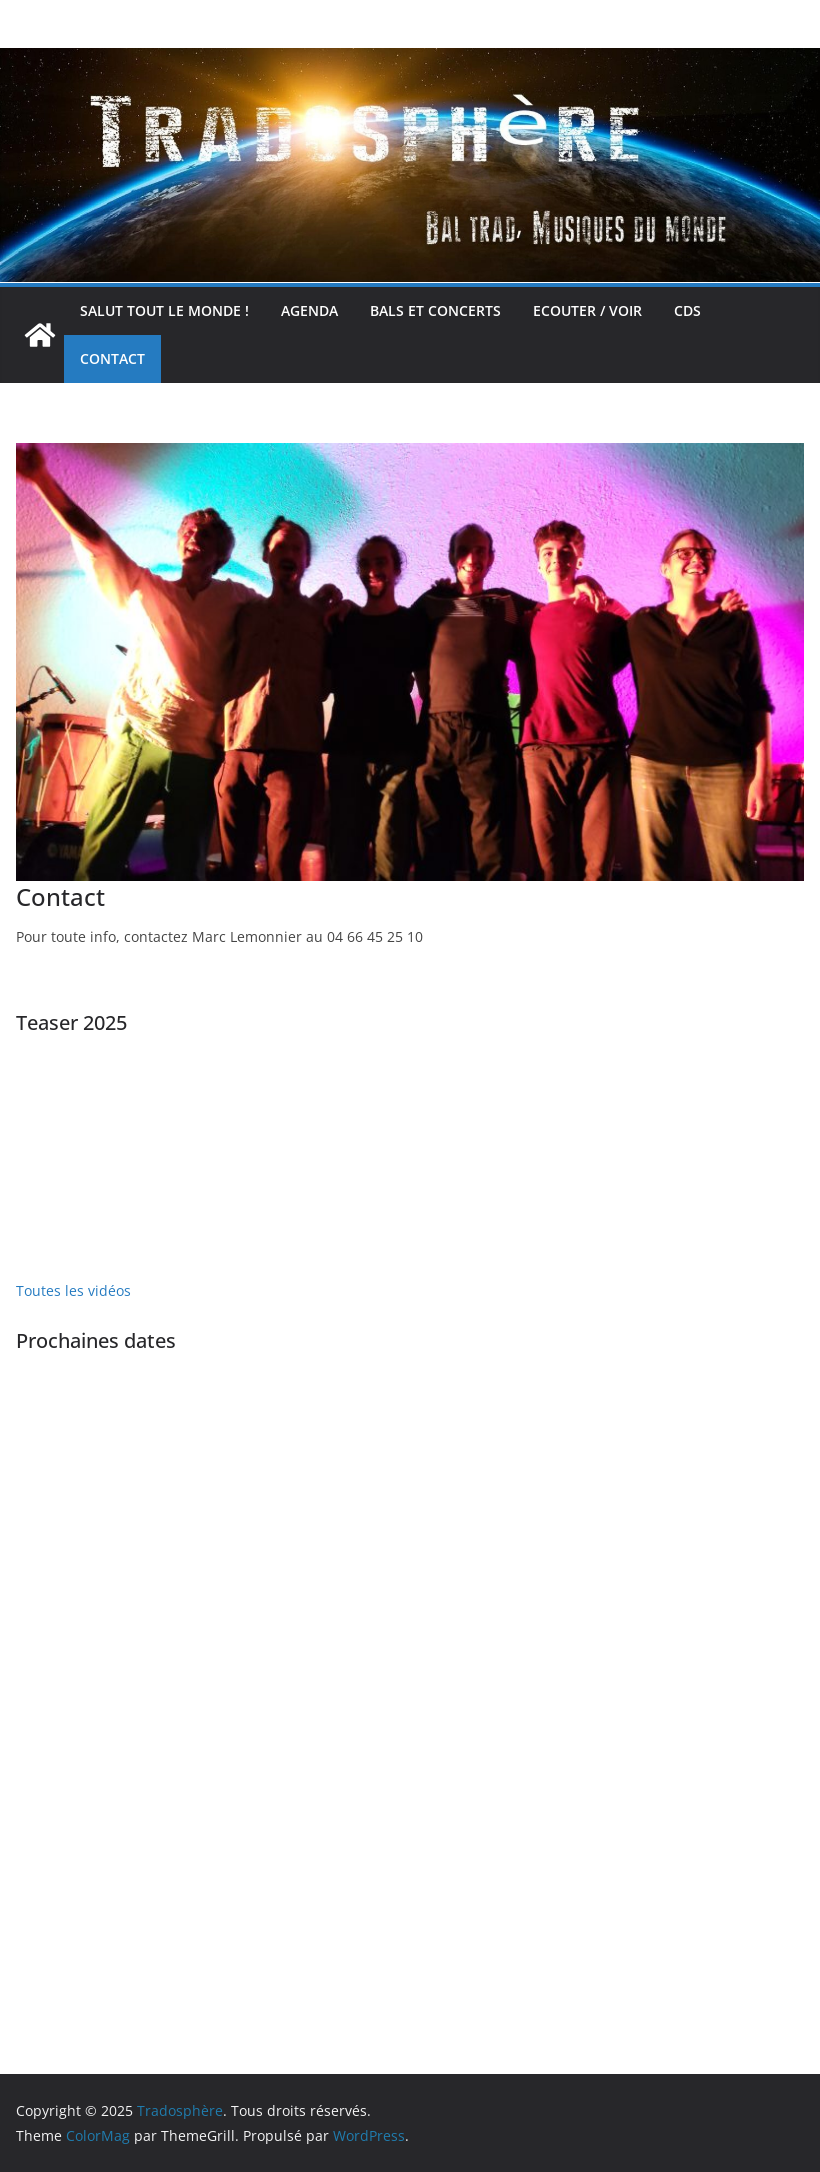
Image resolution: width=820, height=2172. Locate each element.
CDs (687, 310)
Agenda (309, 310)
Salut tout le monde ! (164, 310)
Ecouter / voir (587, 310)
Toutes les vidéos (73, 1290)
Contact (112, 358)
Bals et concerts (435, 310)
